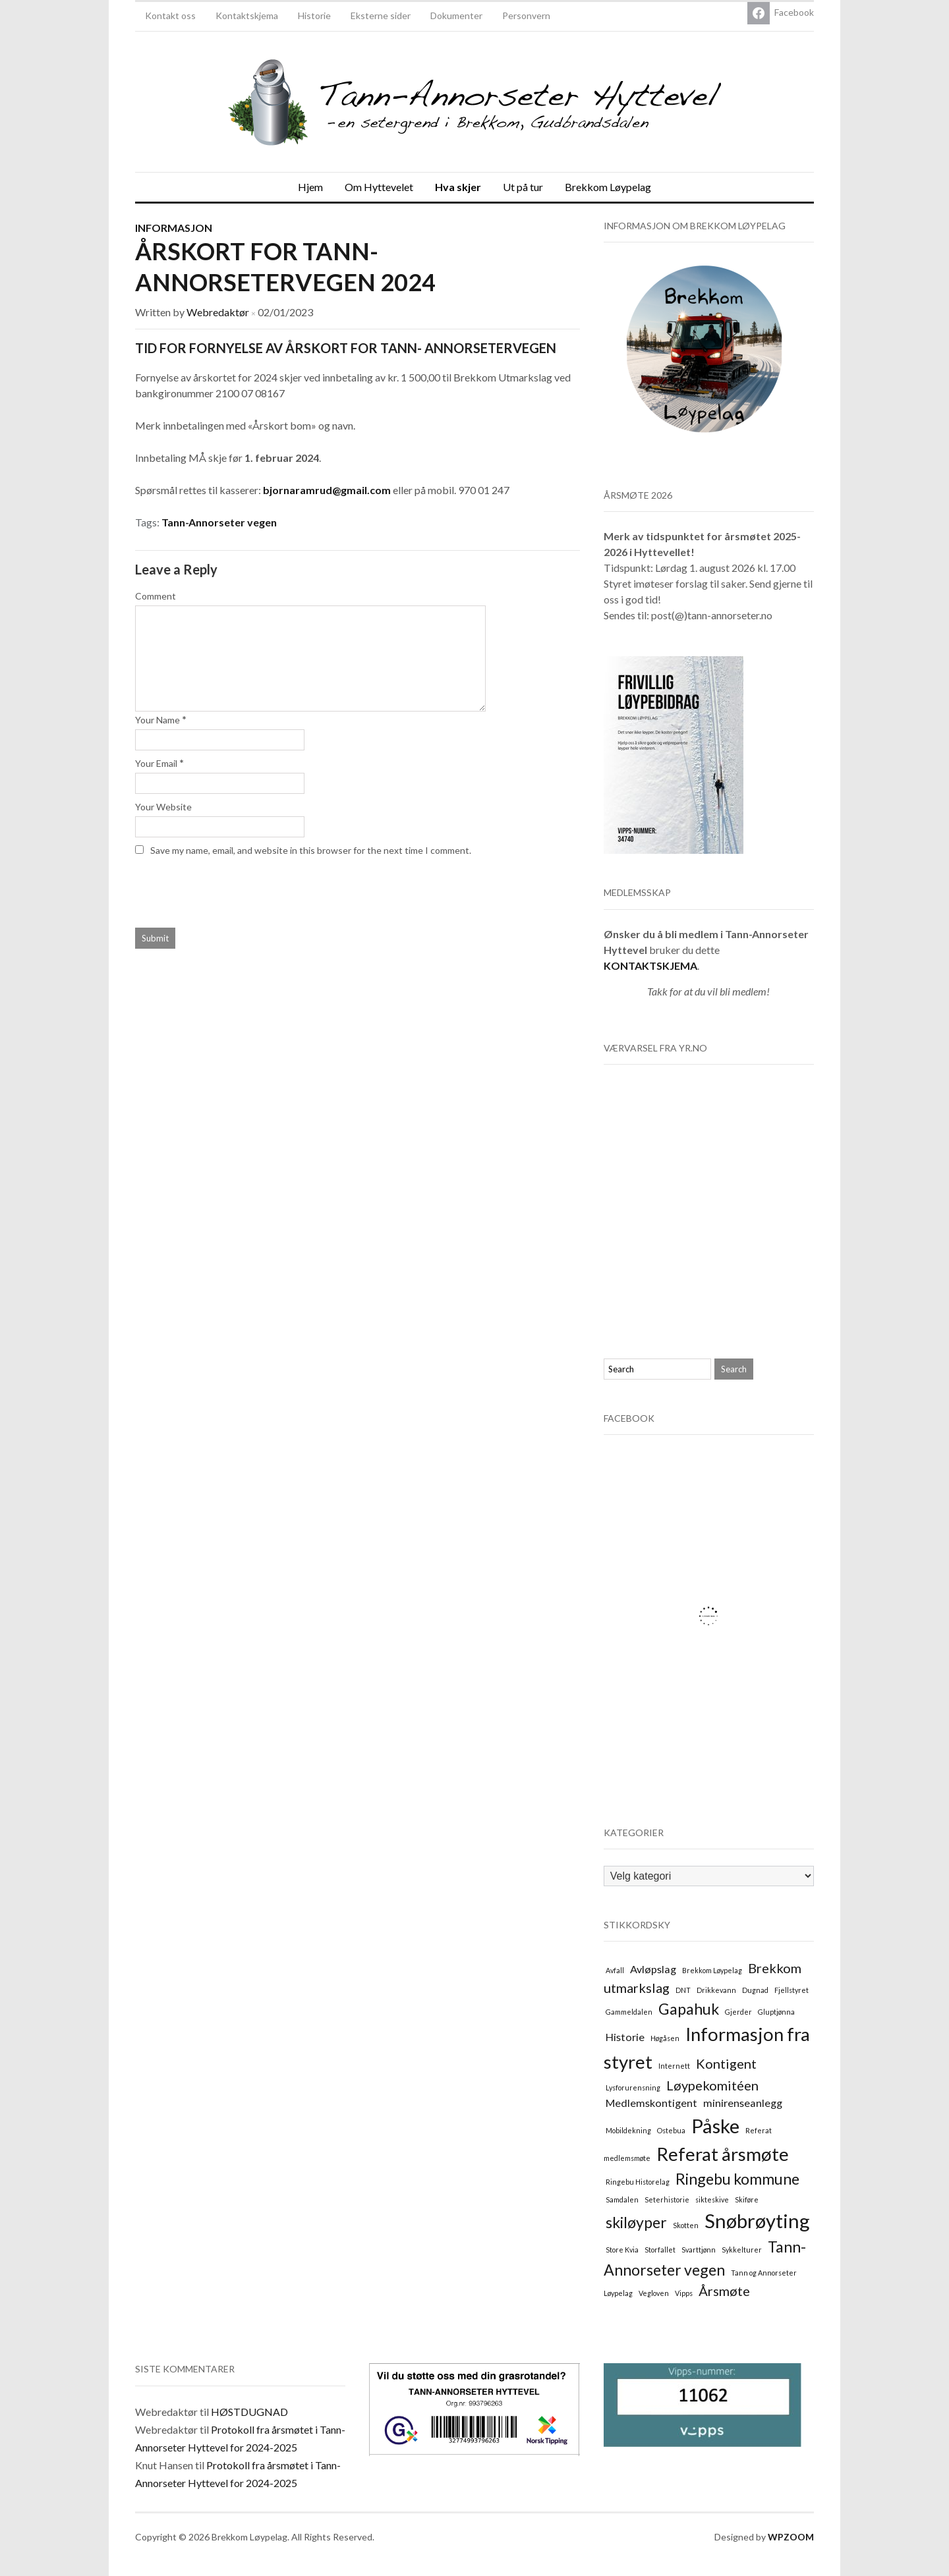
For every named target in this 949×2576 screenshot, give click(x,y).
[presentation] (224, 889)
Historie (314, 15)
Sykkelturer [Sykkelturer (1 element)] (742, 2249)
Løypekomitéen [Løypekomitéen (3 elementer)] (712, 2085)
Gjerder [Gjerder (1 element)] (738, 2011)
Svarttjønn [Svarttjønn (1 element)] (698, 2249)
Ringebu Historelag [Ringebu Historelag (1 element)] (638, 2181)
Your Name (157, 719)
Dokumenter (456, 15)
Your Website (163, 806)
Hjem (310, 187)
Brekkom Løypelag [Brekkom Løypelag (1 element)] (712, 1970)
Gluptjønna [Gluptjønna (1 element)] (776, 2011)
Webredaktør (218, 312)
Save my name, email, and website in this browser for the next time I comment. (310, 850)
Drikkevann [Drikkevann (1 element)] (716, 1990)
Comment (155, 596)
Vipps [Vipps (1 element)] (684, 2293)
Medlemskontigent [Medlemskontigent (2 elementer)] (651, 2102)
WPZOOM (791, 2536)
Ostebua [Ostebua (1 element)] (671, 2130)
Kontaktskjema (247, 15)
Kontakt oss (170, 15)
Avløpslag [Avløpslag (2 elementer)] (653, 1969)
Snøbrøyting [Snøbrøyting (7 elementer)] (757, 2220)
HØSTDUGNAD (249, 2411)
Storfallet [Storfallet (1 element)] (660, 2249)
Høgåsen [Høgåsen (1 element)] (664, 2038)
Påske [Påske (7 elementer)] (715, 2125)
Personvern (526, 15)
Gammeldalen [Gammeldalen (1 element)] (629, 2011)
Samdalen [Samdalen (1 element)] (622, 2199)
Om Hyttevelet (379, 187)
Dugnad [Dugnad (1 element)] (755, 1990)
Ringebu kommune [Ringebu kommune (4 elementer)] (737, 2179)
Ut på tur (523, 187)
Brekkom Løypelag (608, 187)
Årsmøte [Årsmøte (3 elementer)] (724, 2291)
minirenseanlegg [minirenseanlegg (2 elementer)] (742, 2102)
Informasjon (173, 227)
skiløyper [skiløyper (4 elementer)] (636, 2222)
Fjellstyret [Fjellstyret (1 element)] (791, 1990)
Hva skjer (458, 187)
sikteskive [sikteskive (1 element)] (712, 2199)
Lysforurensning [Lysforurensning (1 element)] (633, 2087)
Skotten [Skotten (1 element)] (686, 2225)
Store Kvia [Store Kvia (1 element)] (622, 2249)
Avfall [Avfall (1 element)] (615, 1970)
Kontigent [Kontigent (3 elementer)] (726, 2063)
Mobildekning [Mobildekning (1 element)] (628, 2130)
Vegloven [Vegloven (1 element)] (654, 2293)
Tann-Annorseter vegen (219, 522)
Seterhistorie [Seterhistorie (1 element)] (667, 2199)
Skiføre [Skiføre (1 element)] (747, 2199)
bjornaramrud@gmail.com (327, 490)
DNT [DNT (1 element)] (683, 1990)
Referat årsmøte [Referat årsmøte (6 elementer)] (722, 2154)
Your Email (156, 763)
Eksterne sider (381, 15)
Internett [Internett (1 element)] (674, 2065)
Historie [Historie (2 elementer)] (625, 2036)
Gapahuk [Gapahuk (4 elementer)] (688, 2009)
